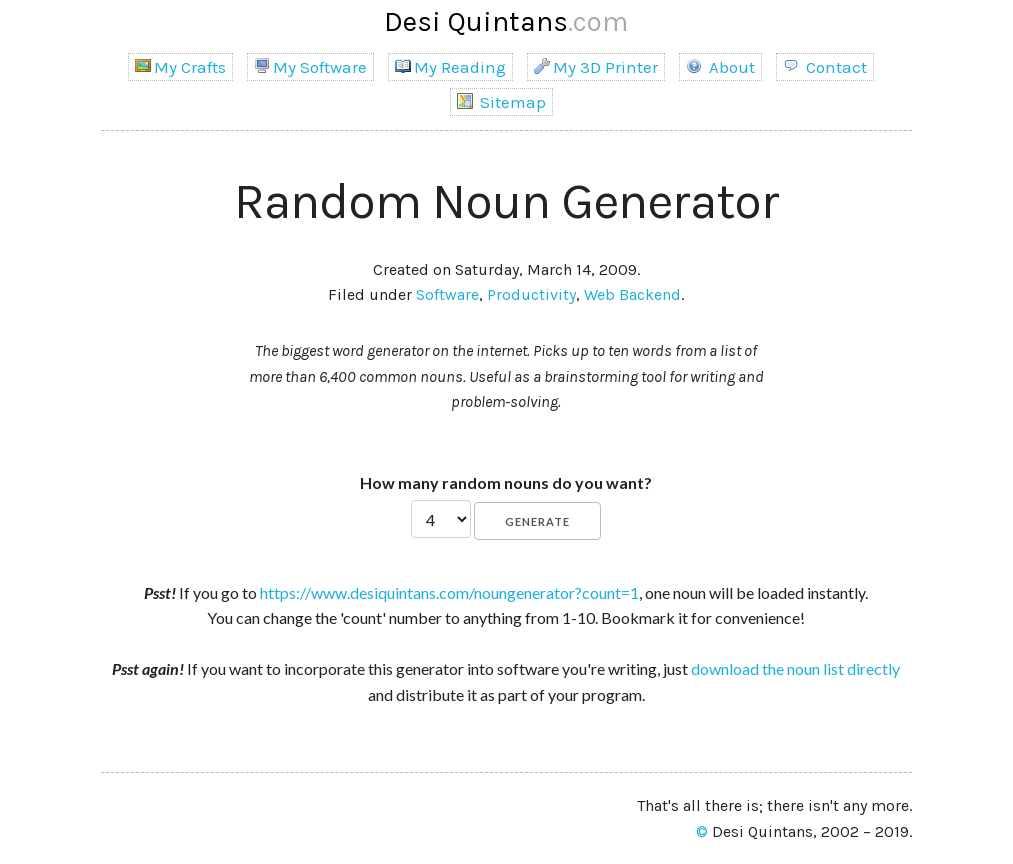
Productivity (531, 294)
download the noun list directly (795, 668)
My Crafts (180, 67)
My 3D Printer (596, 67)
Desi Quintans (506, 21)
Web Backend (632, 294)
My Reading (450, 67)
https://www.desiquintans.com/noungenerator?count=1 (449, 592)
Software (447, 294)
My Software (310, 67)
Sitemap (501, 102)
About (720, 67)
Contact (825, 67)
